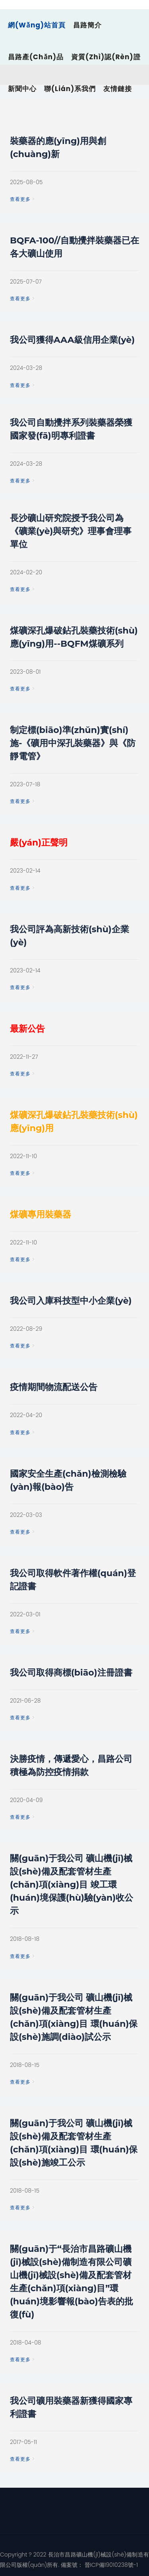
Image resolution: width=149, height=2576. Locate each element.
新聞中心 (22, 88)
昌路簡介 (87, 25)
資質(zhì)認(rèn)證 (106, 57)
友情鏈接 (117, 88)
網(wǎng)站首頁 (37, 25)
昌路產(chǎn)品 (36, 57)
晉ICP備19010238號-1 (110, 2565)
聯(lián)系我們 (70, 88)
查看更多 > (22, 199)
